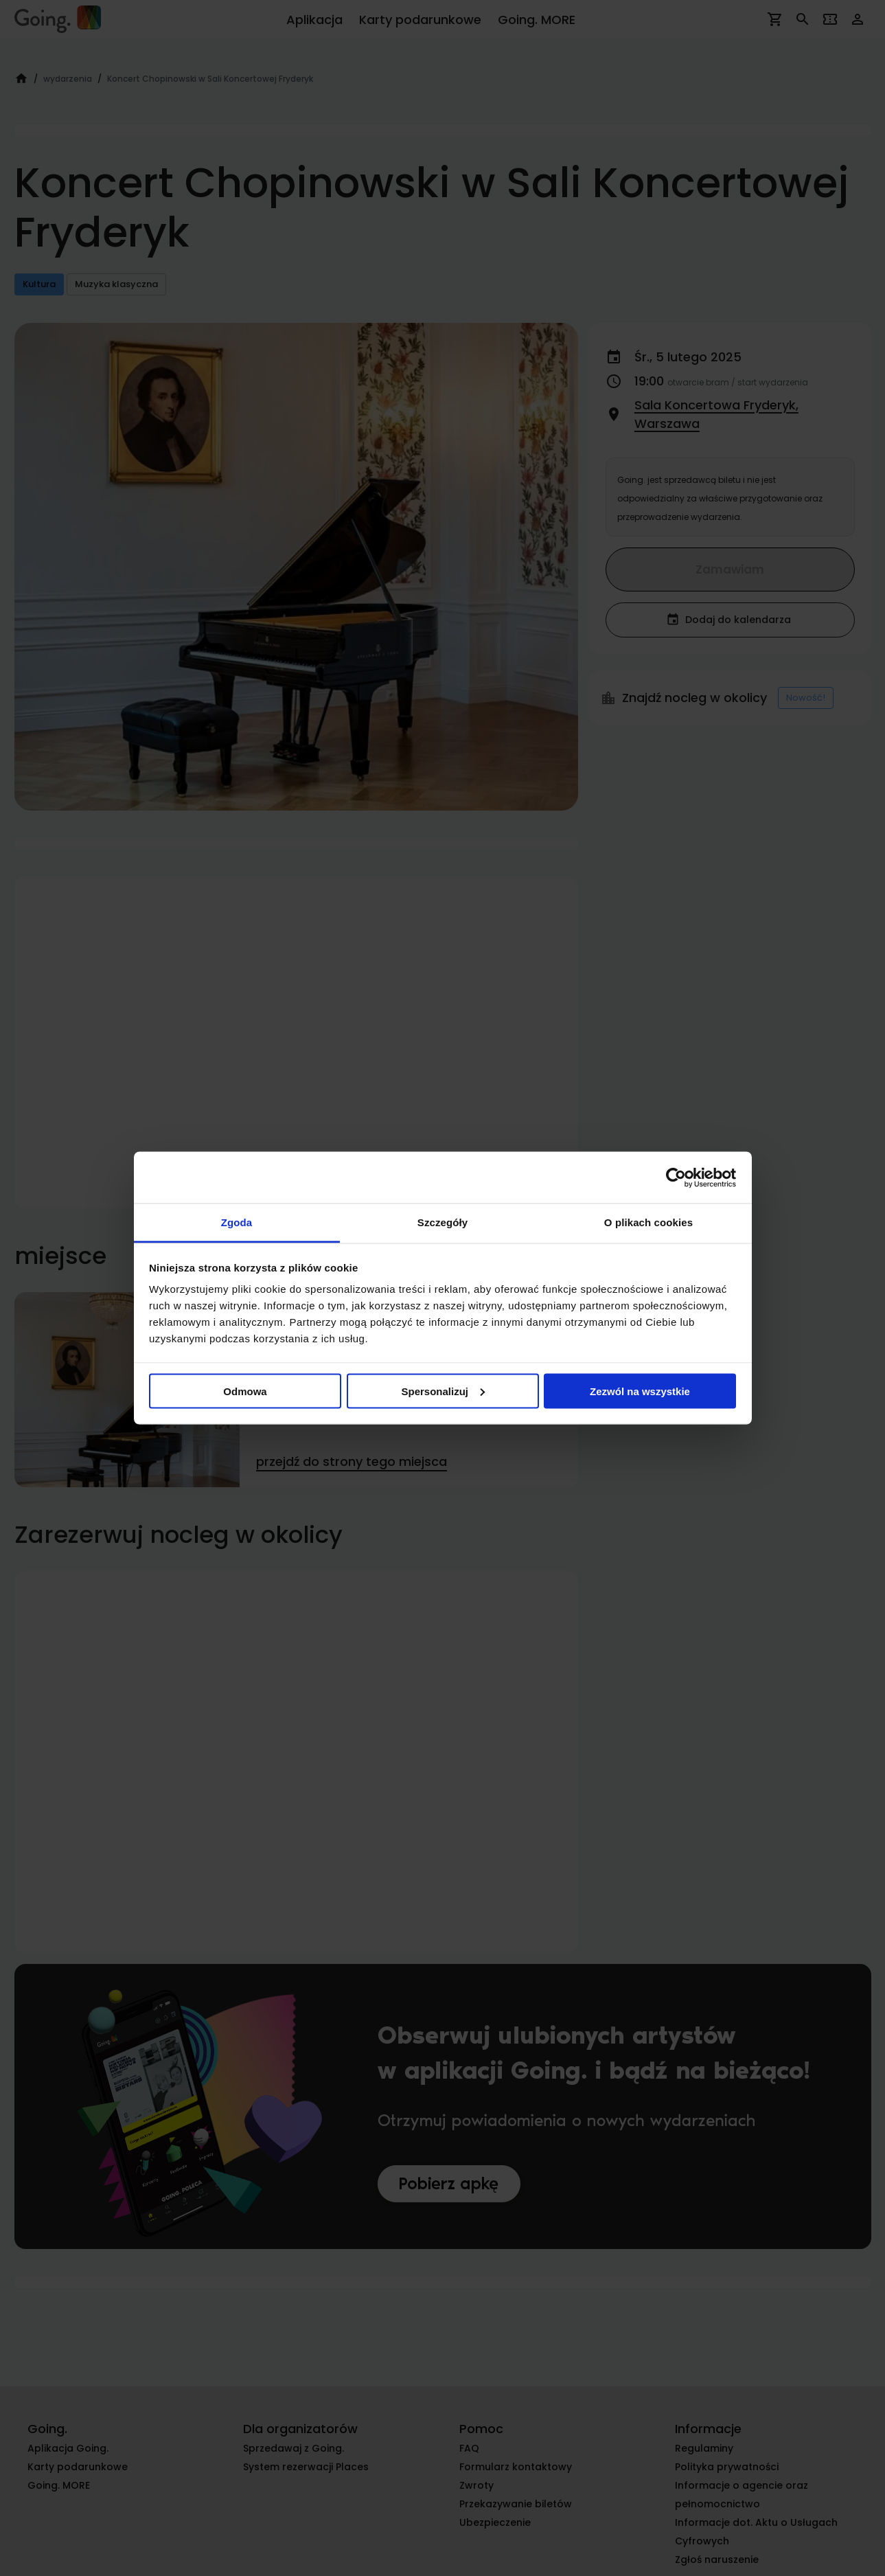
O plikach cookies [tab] (648, 1222)
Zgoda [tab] (237, 1222)
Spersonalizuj (443, 1391)
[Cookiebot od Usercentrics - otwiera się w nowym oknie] (676, 1177)
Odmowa (244, 1391)
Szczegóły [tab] (442, 1222)
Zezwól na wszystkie (640, 1391)
